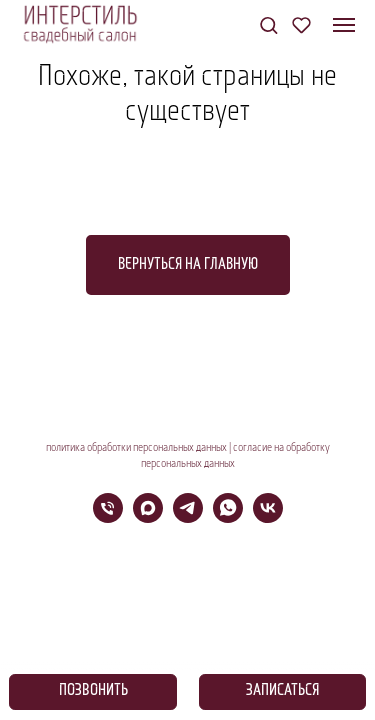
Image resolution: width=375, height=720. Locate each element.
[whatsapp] (228, 517)
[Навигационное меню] (344, 25)
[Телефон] (108, 517)
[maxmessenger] (148, 517)
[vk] (268, 517)
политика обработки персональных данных (136, 448)
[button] (268, 24)
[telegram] (188, 517)
